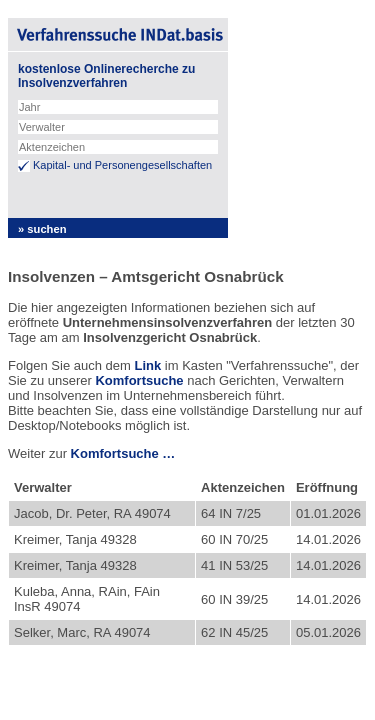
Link (147, 365)
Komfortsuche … (123, 453)
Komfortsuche (139, 380)
